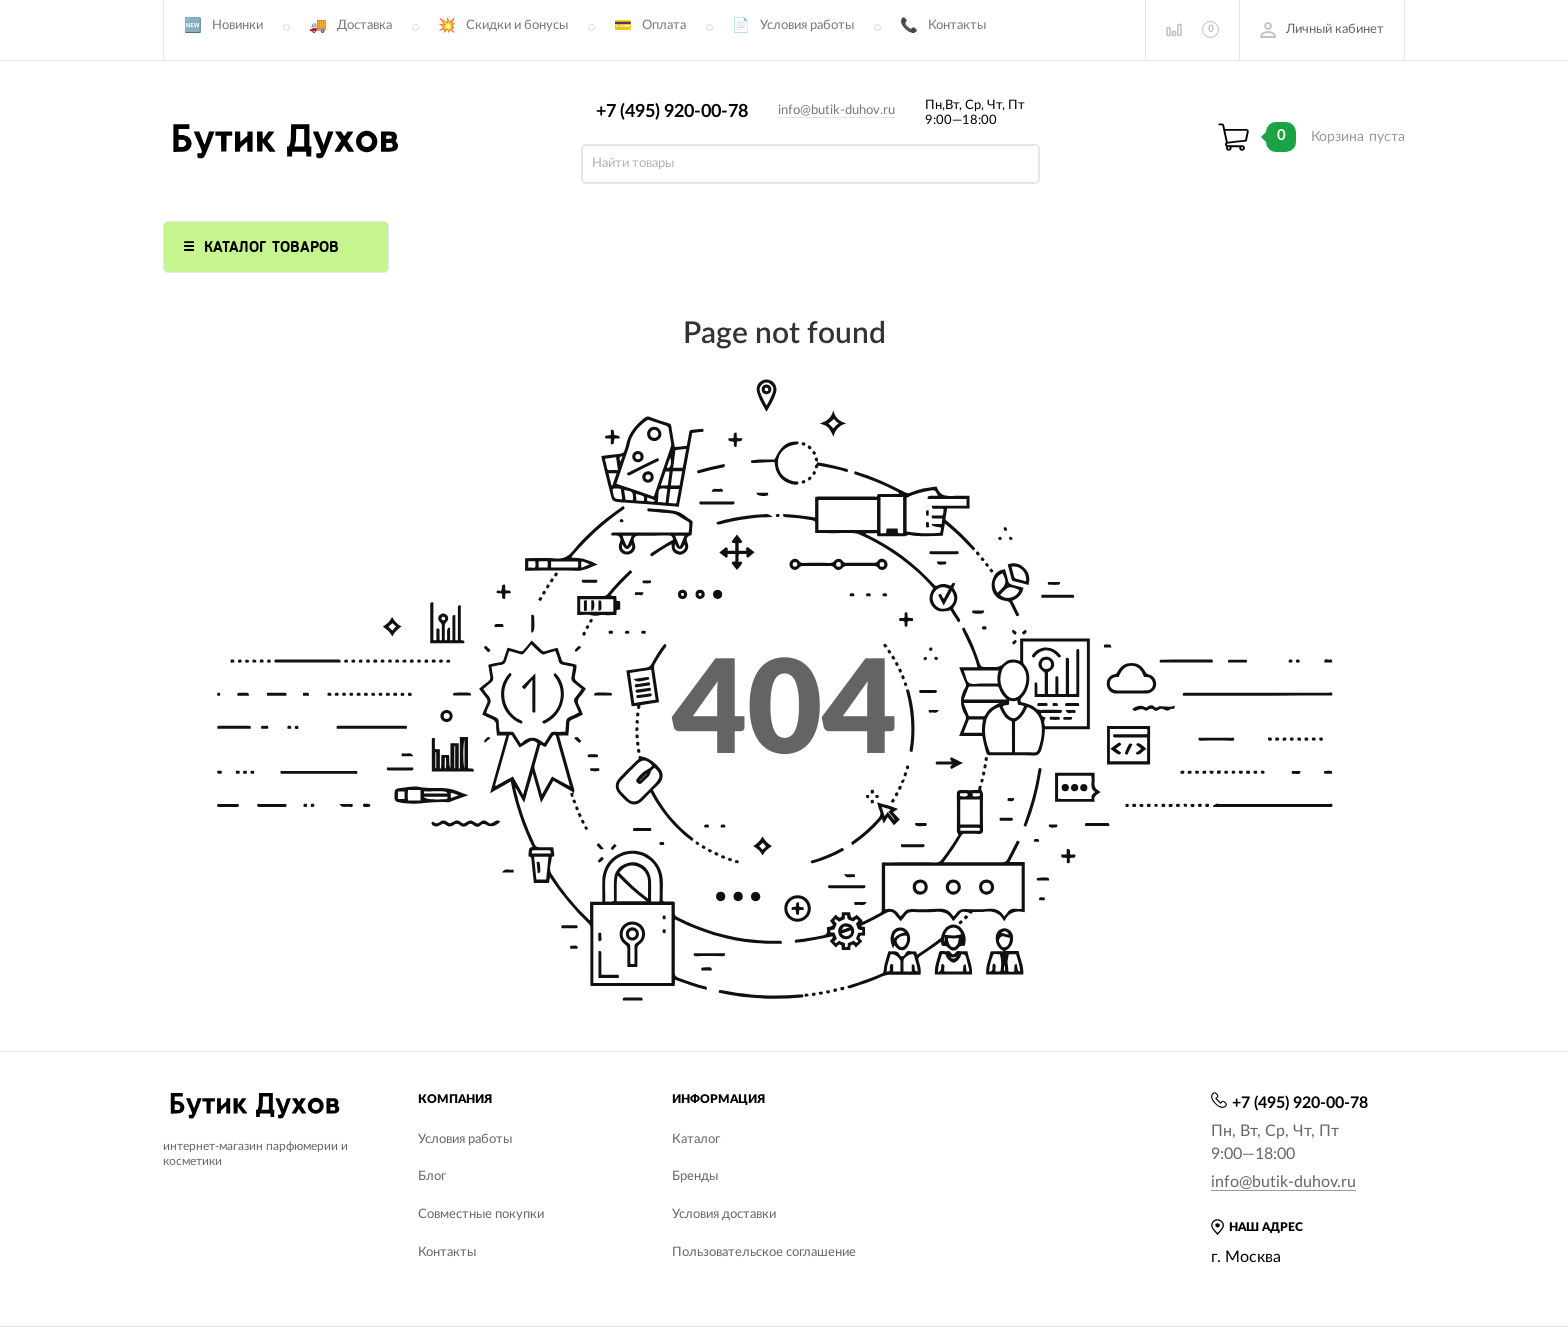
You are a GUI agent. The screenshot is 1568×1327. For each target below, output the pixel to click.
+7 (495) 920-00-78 (672, 112)
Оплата (664, 25)
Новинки (237, 25)
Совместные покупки (481, 1214)
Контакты (957, 25)
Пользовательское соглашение (764, 1252)
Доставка (364, 25)
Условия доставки (724, 1214)
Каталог (696, 1139)
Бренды (695, 1176)
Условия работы (807, 25)
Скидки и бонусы (517, 25)
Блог (432, 1176)
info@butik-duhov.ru (836, 110)
